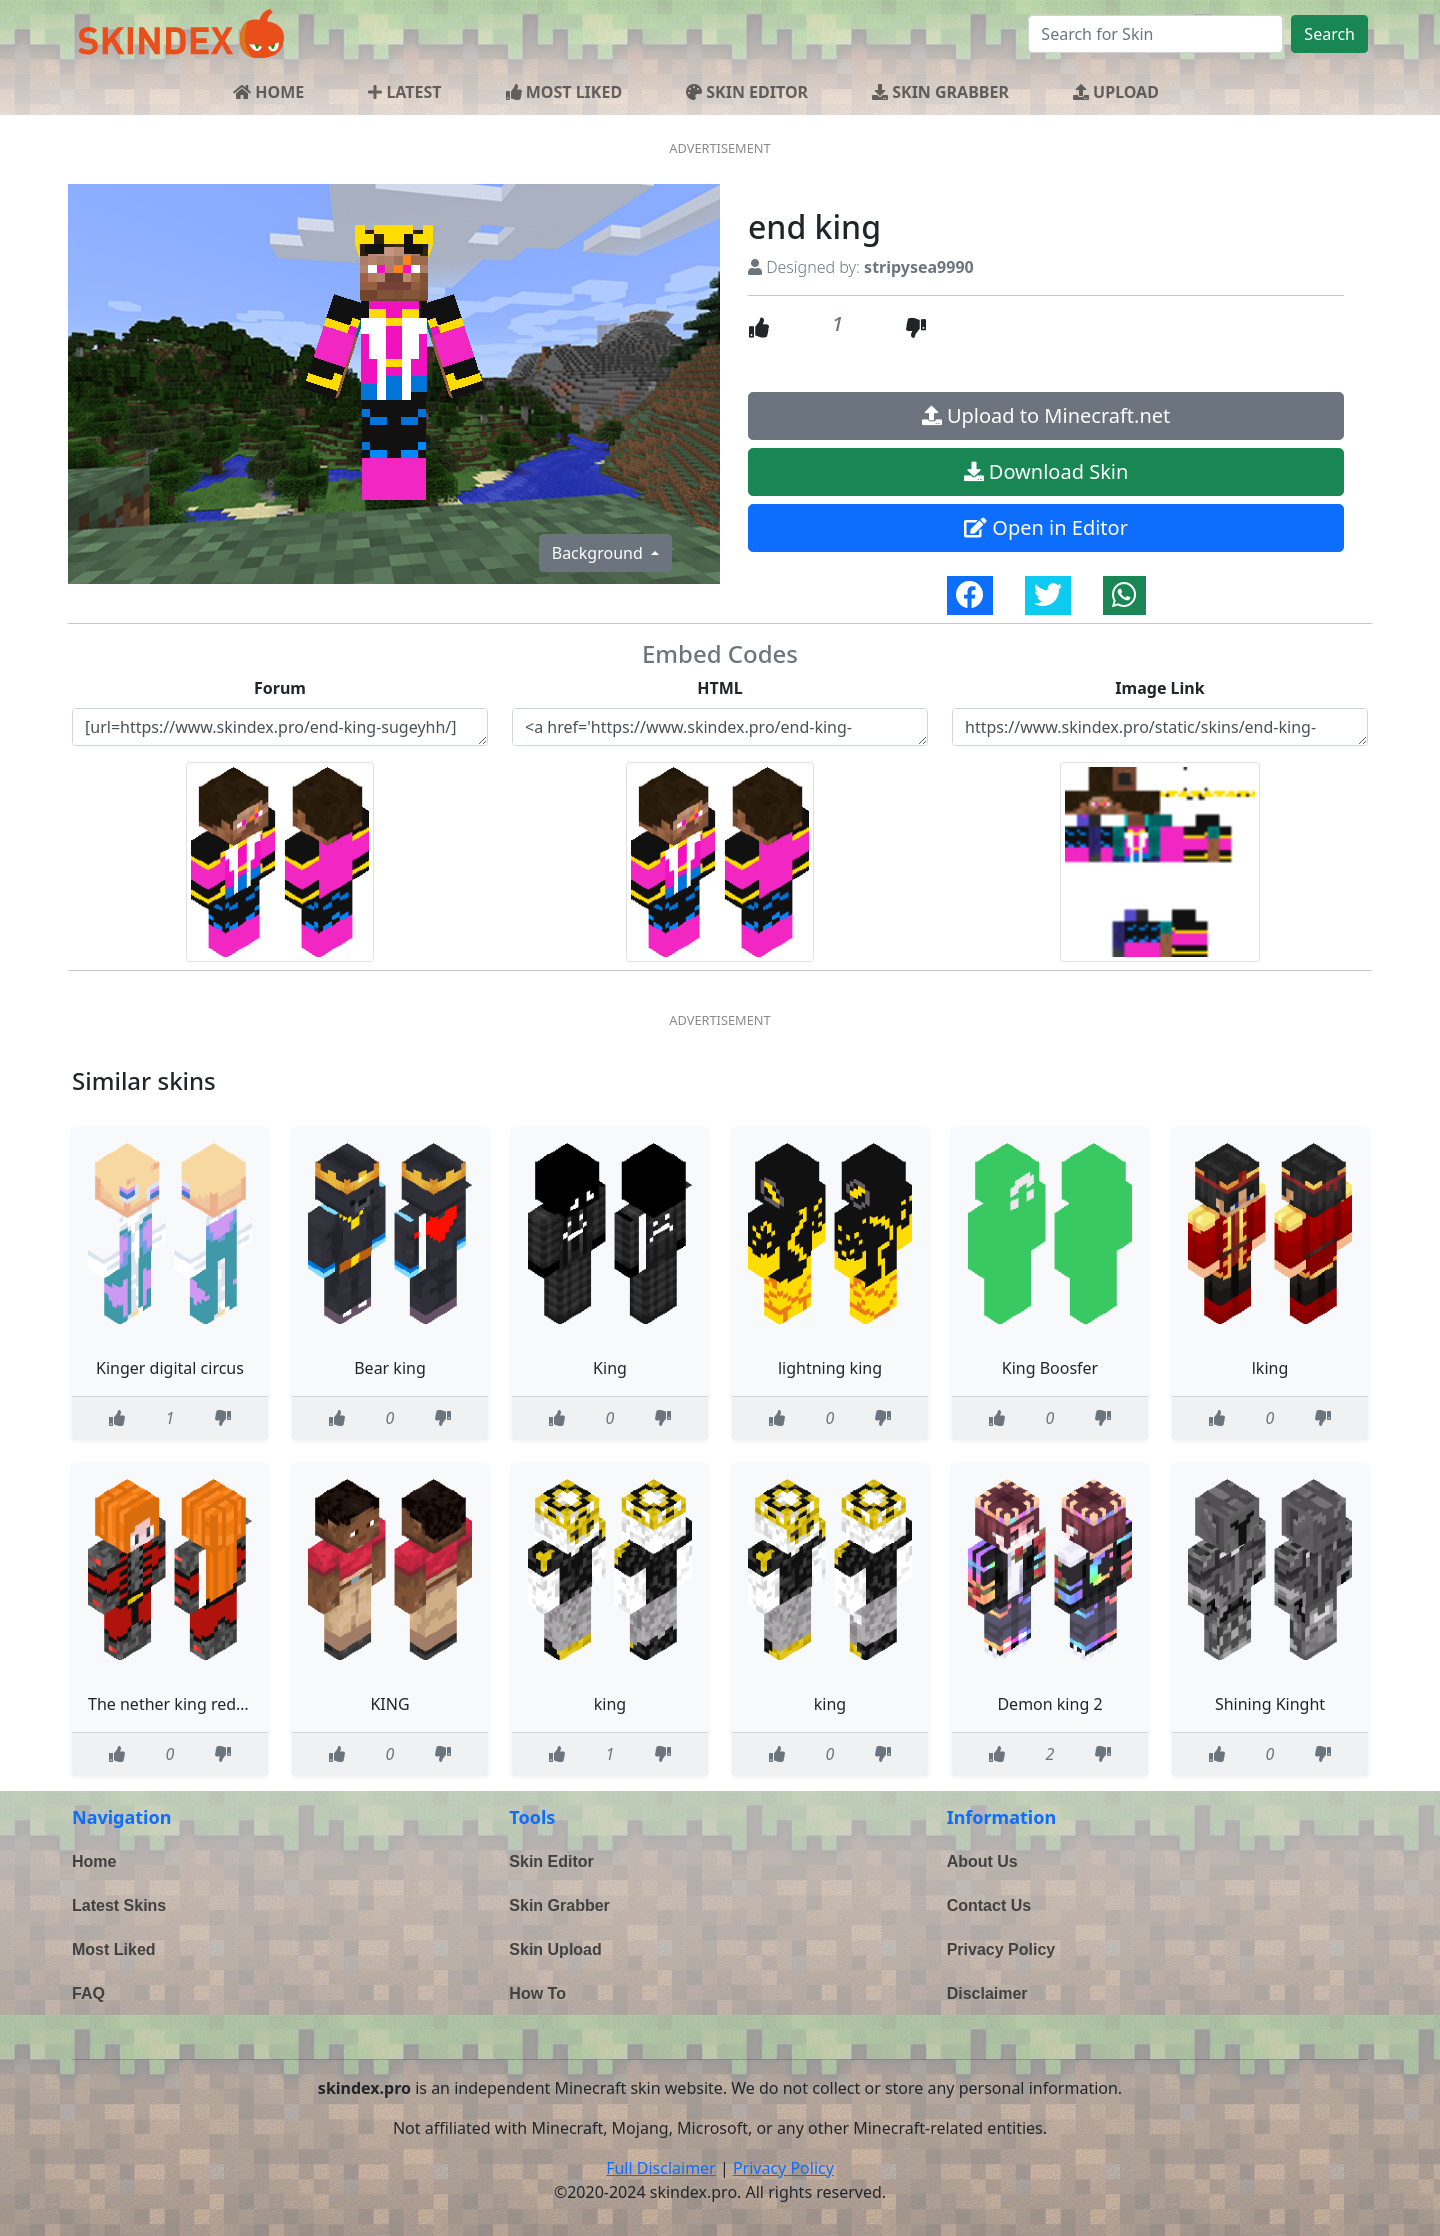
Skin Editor (551, 1861)
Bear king (390, 1368)
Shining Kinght (1270, 1704)
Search (1329, 34)
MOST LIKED (564, 92)
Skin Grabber (559, 1905)
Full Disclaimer (661, 2168)
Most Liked (114, 1949)
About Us (982, 1861)
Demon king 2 (1049, 1704)
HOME (268, 92)
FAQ (88, 1993)
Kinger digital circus (170, 1368)
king (610, 1704)
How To (537, 1993)
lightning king (830, 1368)
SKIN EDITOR (747, 92)
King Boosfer (1050, 1368)
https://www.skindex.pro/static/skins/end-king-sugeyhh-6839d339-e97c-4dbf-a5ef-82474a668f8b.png (1160, 727)
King (610, 1368)
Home (94, 1861)
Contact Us (989, 1905)
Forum (280, 688)
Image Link (1159, 688)
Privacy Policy (1001, 1949)
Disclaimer (987, 1993)
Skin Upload (555, 1949)
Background (599, 553)
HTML (720, 688)
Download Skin (1046, 471)
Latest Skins (119, 1905)
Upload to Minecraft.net (1046, 415)
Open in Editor (1046, 527)
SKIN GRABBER (940, 92)
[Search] (1155, 34)
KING (389, 1704)
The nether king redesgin (182, 1704)
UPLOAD (1116, 92)
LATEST (404, 92)
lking (1270, 1368)
